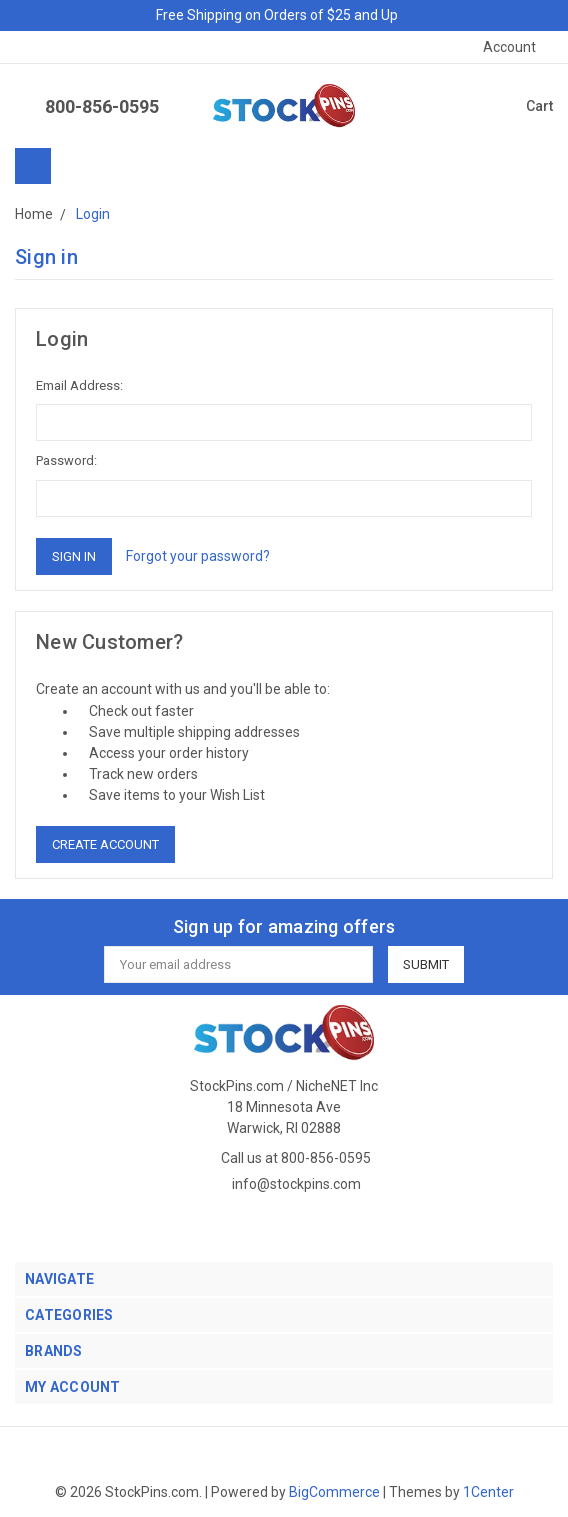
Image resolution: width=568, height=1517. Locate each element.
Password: (66, 460)
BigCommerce (334, 1492)
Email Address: (79, 385)
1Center (488, 1492)
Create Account (105, 844)
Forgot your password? (198, 556)
